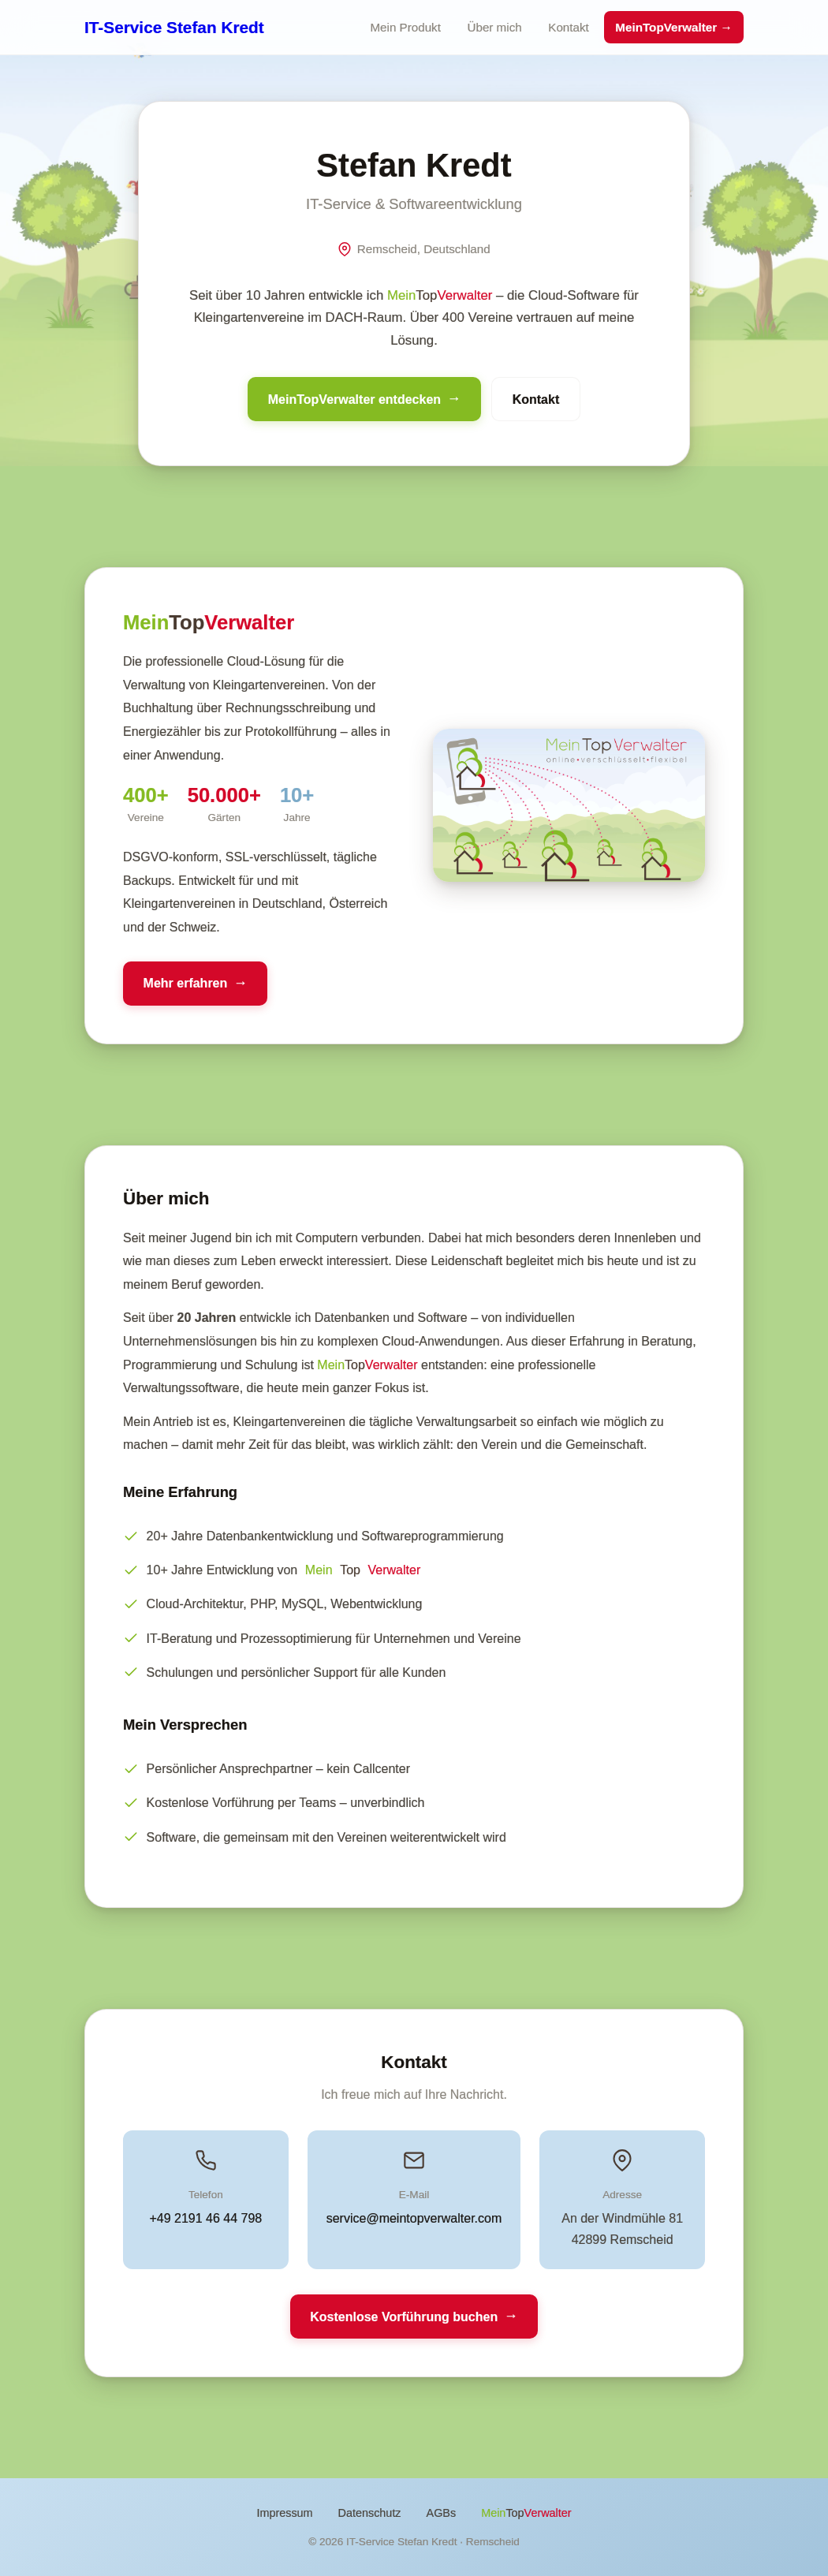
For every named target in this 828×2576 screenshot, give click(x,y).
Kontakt (568, 27)
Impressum (284, 2513)
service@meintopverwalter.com (414, 2218)
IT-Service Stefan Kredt (174, 27)
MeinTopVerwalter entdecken (354, 399)
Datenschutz (369, 2513)
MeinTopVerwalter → (673, 27)
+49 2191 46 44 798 (205, 2218)
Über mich (494, 27)
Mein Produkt (405, 27)
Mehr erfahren (186, 983)
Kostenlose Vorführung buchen (404, 2317)
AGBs (442, 2513)
